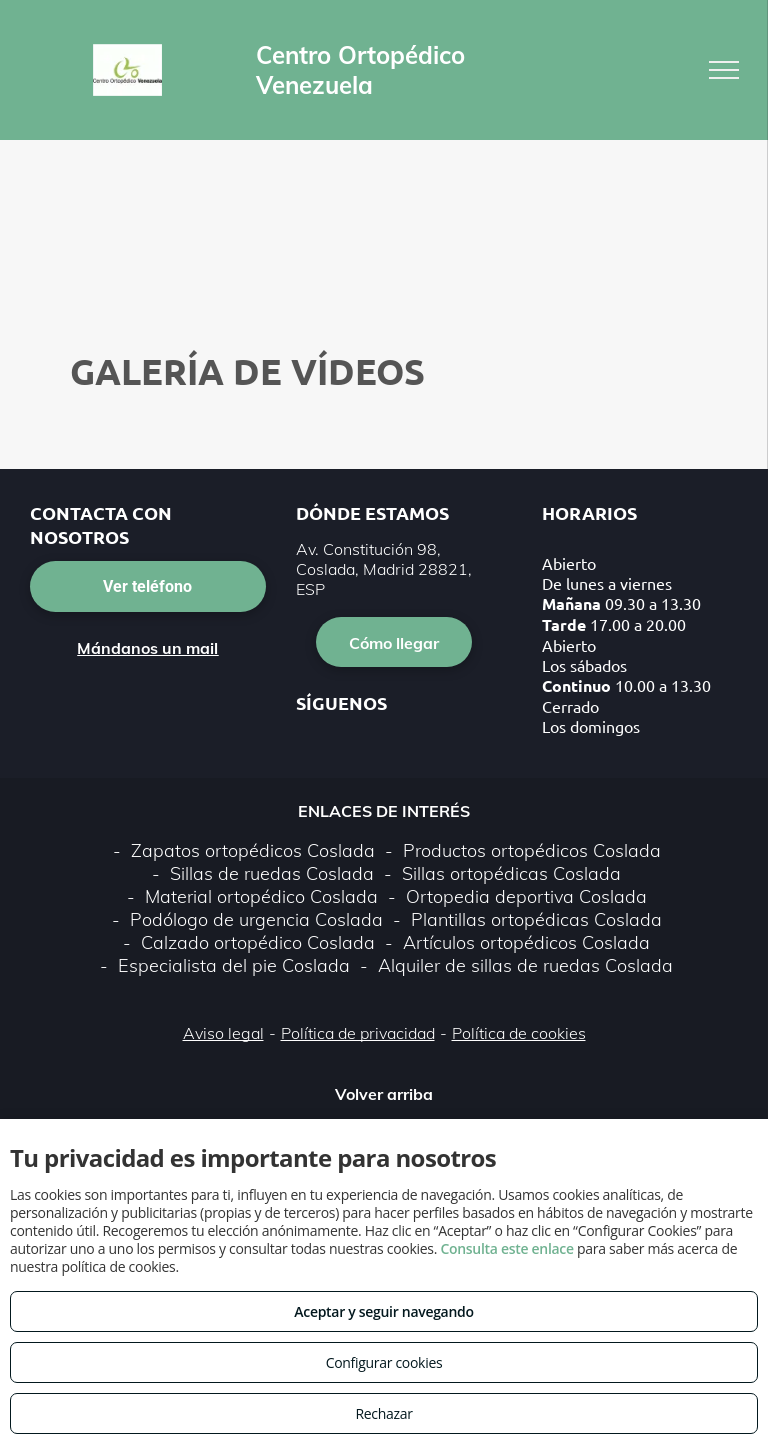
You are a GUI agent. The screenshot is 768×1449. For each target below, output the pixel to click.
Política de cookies (519, 1033)
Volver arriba (384, 1094)
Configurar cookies (384, 1362)
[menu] (724, 70)
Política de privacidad (358, 1033)
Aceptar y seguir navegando (383, 1311)
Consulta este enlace (506, 1248)
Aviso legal (223, 1033)
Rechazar (383, 1413)
